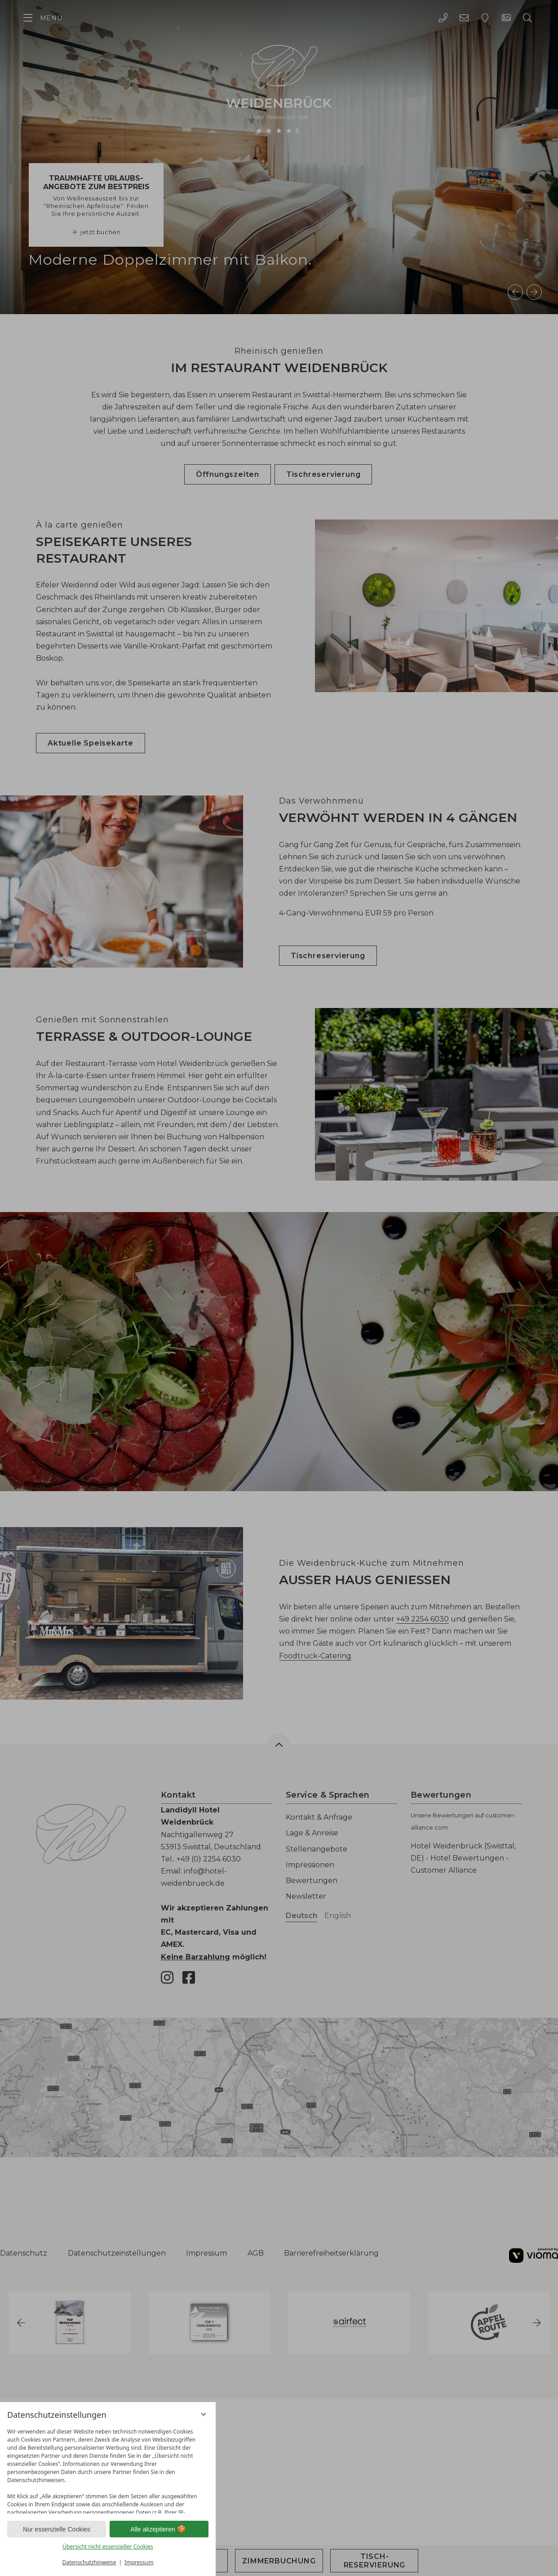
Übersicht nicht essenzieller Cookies (107, 2546)
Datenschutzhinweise (89, 2562)
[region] (107, 2469)
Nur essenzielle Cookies (56, 2529)
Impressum (138, 2562)
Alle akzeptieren (159, 2529)
